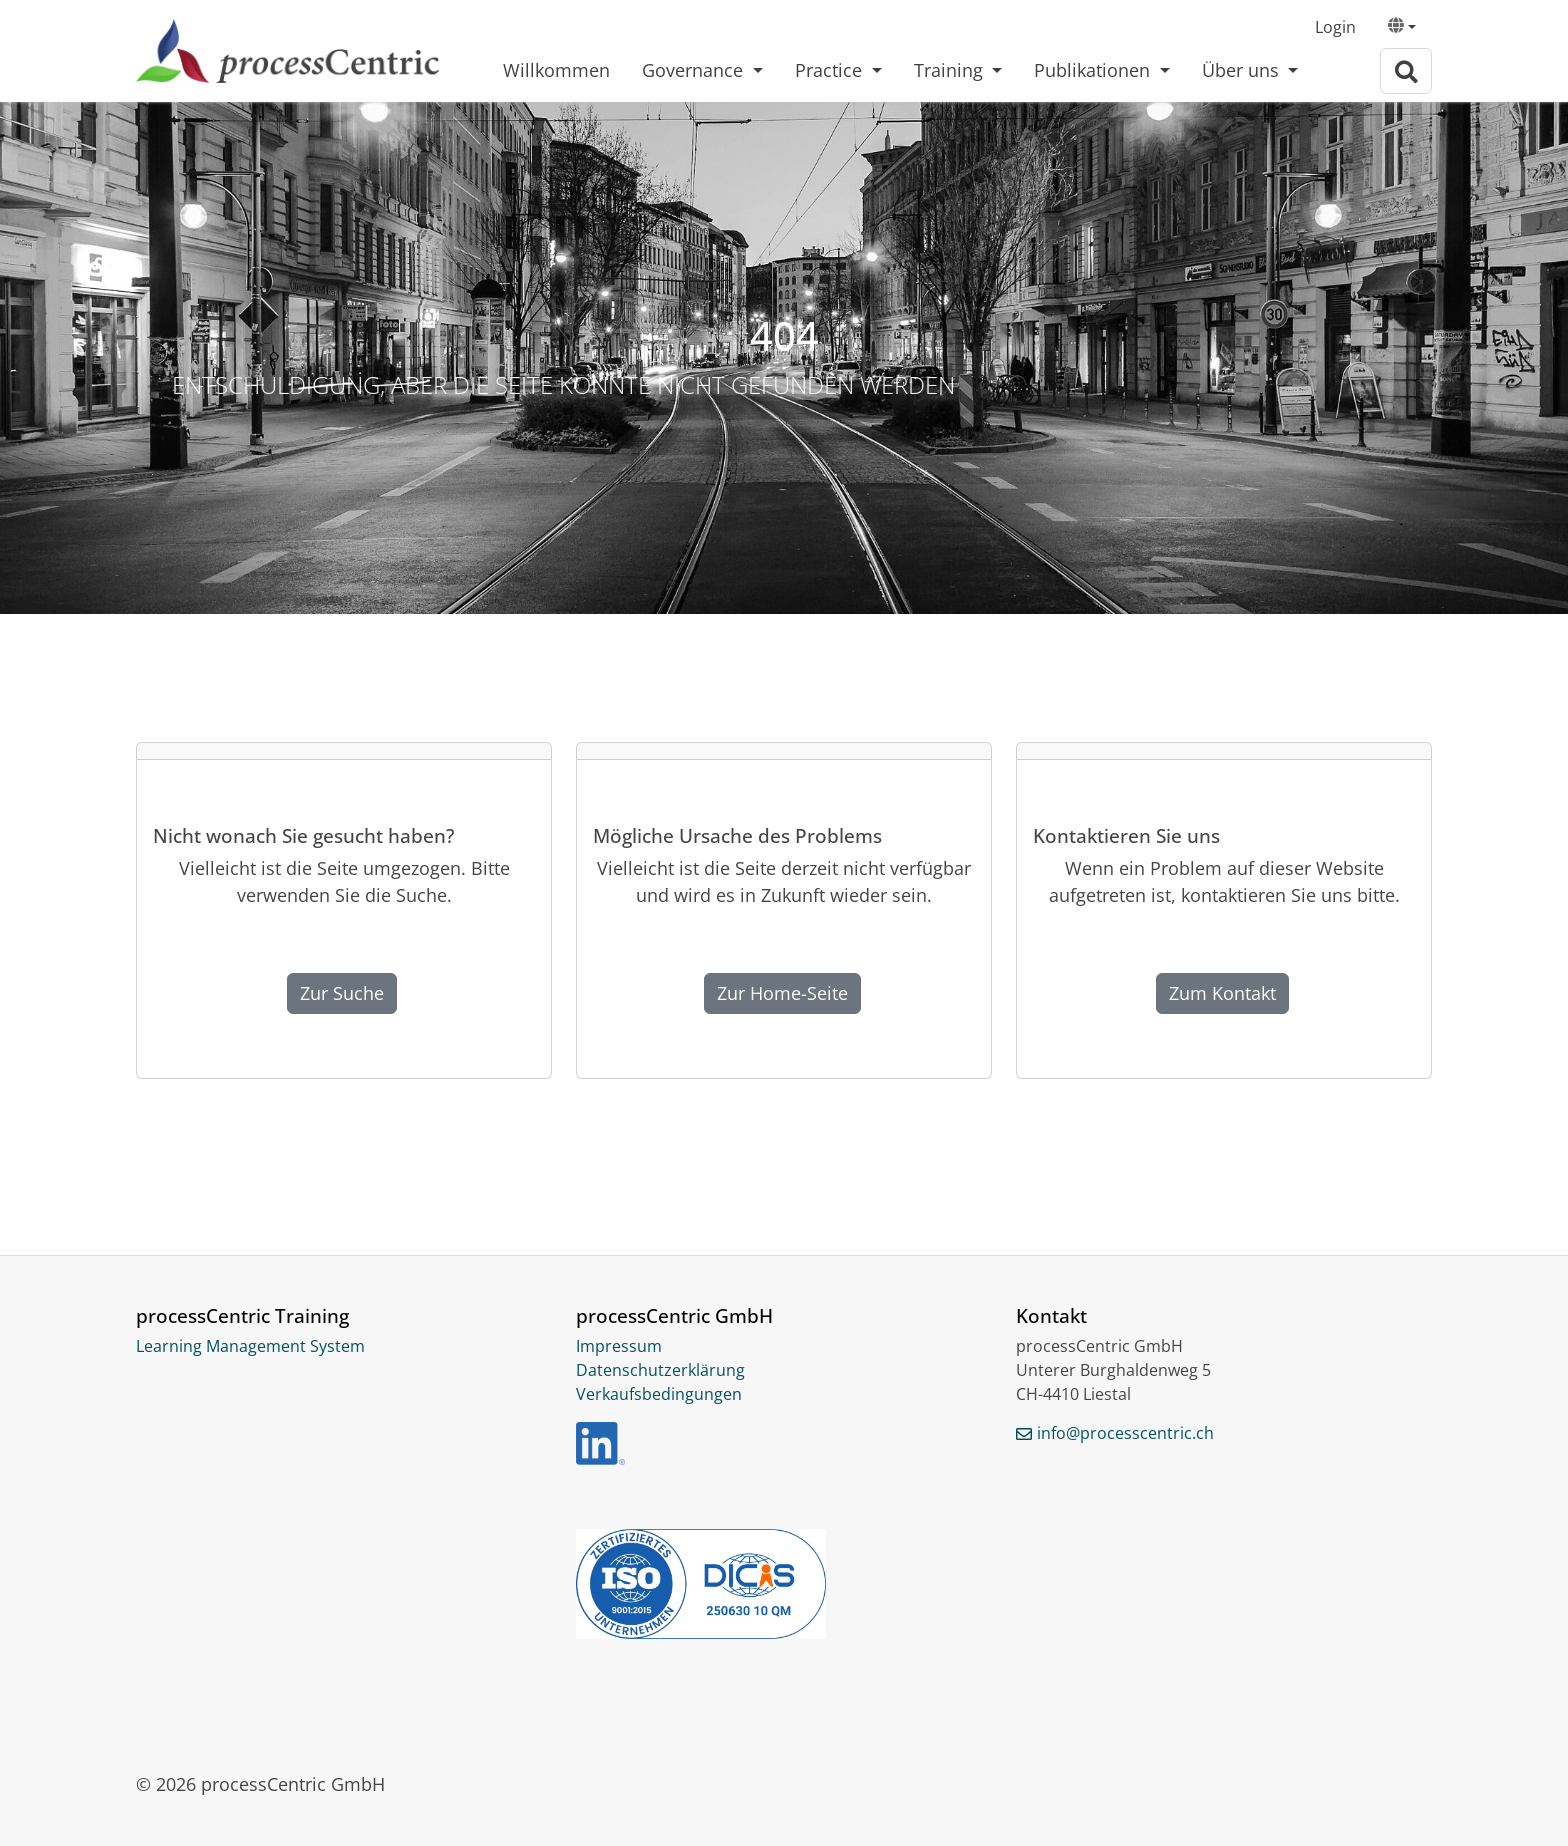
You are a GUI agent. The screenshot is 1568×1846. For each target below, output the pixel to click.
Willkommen (556, 70)
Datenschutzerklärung (660, 1370)
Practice (831, 70)
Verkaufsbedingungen (659, 1394)
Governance (695, 70)
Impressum (619, 1346)
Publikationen (1094, 70)
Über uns (1243, 70)
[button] (1402, 28)
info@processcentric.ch (1125, 1433)
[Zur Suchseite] (1406, 71)
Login (1335, 27)
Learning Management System (250, 1346)
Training (951, 70)
